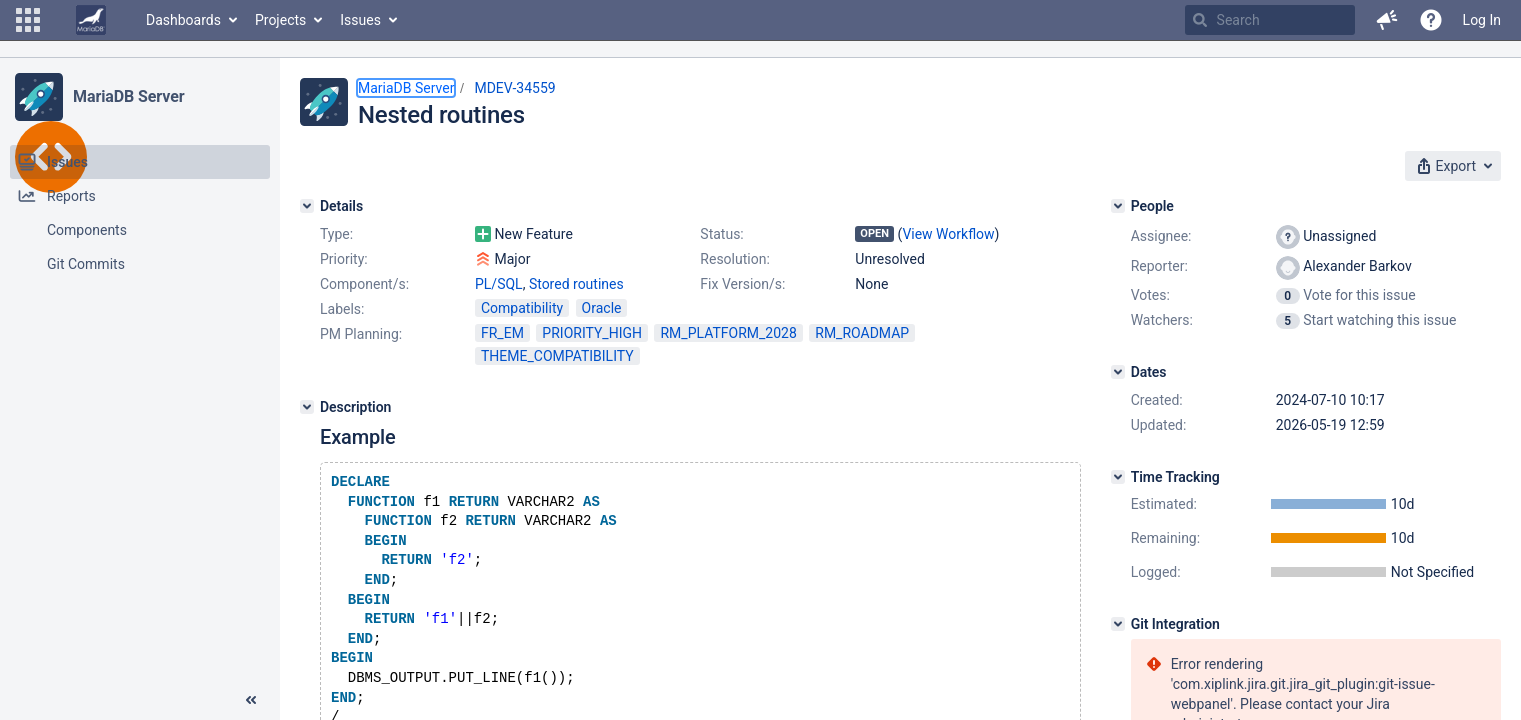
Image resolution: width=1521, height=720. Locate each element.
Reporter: (1159, 266)
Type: (336, 234)
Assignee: (1161, 236)
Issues (360, 20)
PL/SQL (499, 284)
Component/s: (364, 284)
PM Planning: (361, 334)
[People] (1118, 206)
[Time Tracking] (1118, 477)
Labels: (342, 309)
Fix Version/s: (742, 284)
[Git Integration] (1118, 624)
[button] (28, 20)
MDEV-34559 (514, 88)
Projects (280, 20)
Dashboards (183, 20)
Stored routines (576, 284)
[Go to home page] (91, 20)
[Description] (307, 407)
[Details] (307, 206)
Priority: (344, 259)
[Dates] (1118, 372)
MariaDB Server (128, 96)
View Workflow (948, 234)
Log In (1482, 20)
